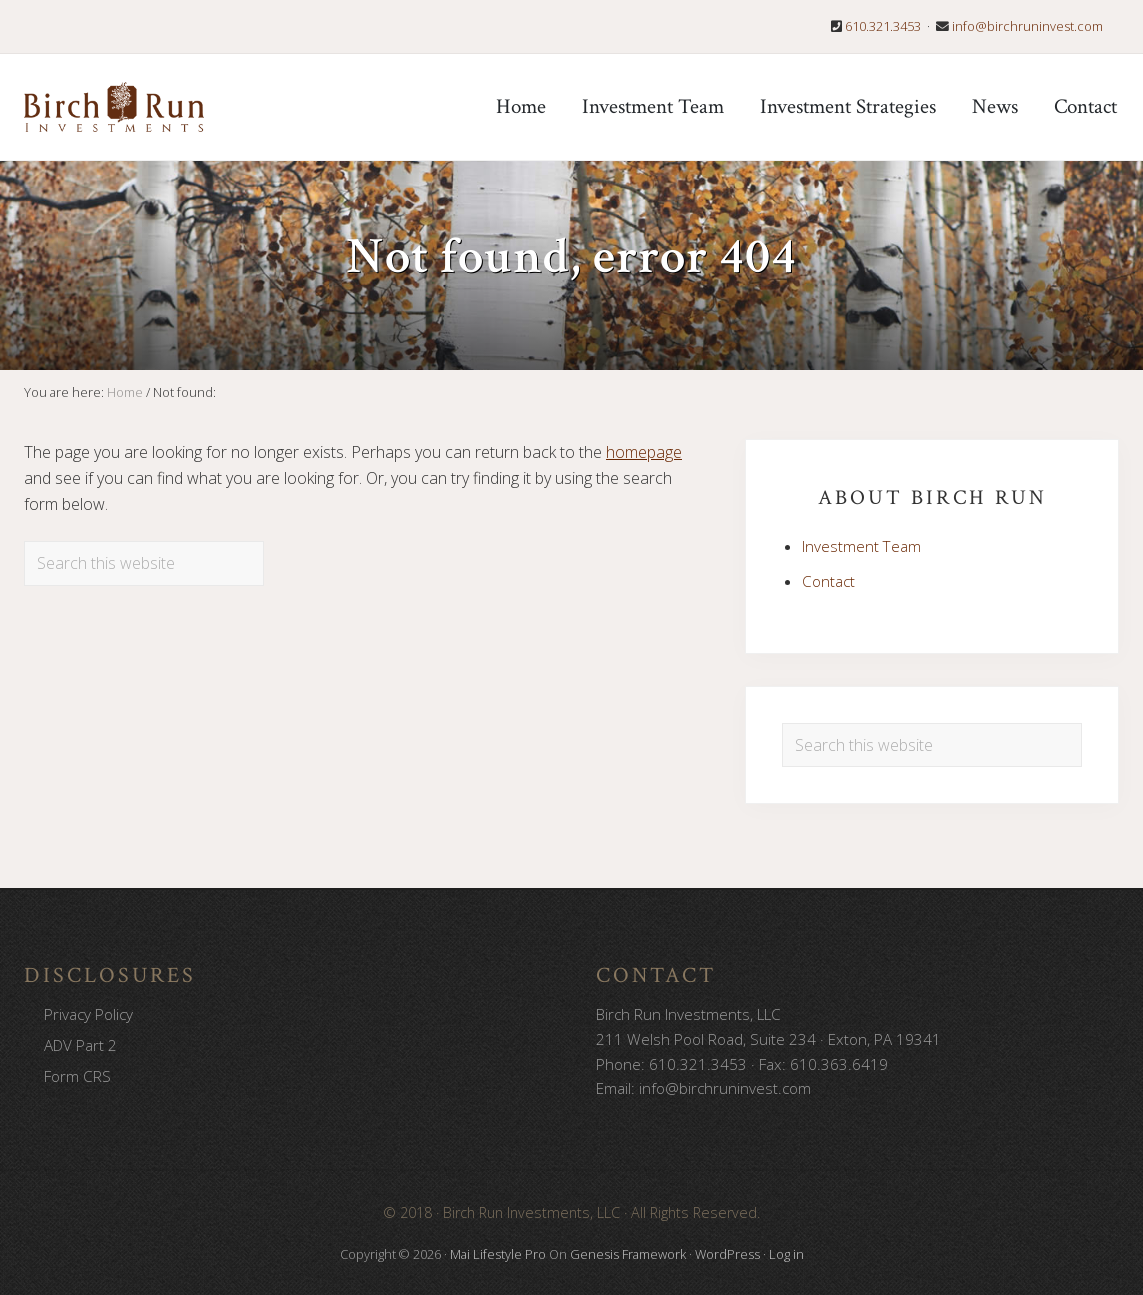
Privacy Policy (88, 1014)
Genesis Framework (628, 1254)
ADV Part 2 (80, 1045)
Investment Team (861, 546)
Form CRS (77, 1076)
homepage (644, 452)
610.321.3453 (883, 26)
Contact (828, 581)
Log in (786, 1254)
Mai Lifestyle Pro (498, 1254)
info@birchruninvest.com (1027, 26)
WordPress (727, 1254)
